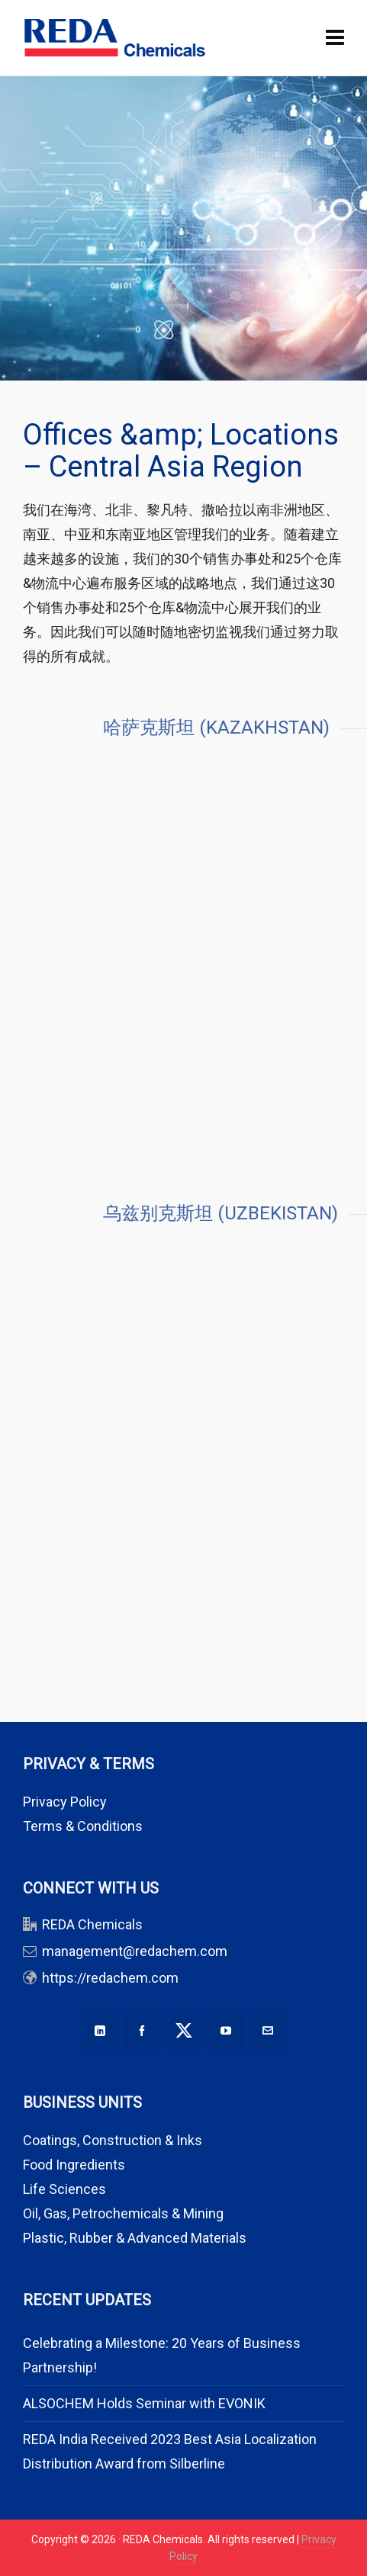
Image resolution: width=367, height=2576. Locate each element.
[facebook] (142, 2030)
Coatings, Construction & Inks (112, 2140)
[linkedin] (100, 2030)
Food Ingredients (74, 2165)
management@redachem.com (134, 1951)
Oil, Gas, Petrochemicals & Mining (123, 2213)
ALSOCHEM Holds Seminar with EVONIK (144, 2403)
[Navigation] (335, 38)
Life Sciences (64, 2189)
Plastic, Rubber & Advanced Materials (134, 2238)
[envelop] (268, 2030)
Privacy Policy (65, 1802)
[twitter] (184, 2030)
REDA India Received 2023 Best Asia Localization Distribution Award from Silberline (170, 2451)
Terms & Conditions (83, 1826)
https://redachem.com (110, 1978)
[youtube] (226, 2030)
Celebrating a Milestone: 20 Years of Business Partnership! (162, 2355)
